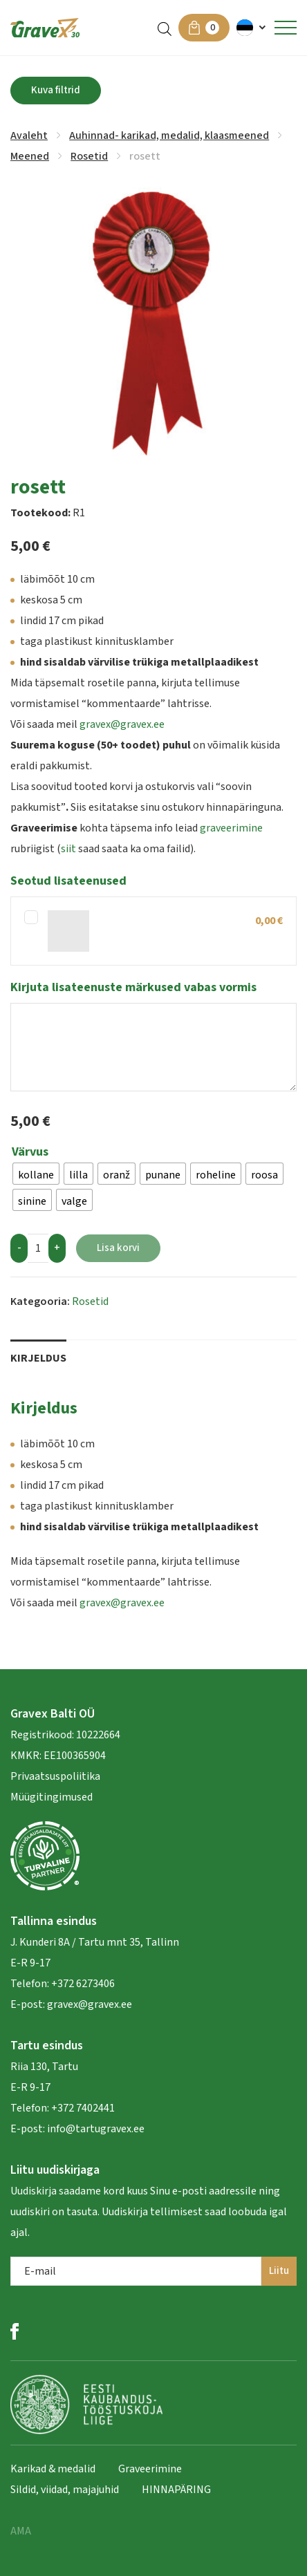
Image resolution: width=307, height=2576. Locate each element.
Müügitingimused (51, 1797)
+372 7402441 (83, 2108)
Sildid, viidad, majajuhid (64, 2489)
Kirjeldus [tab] (38, 1358)
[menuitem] (252, 27)
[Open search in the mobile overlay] (164, 28)
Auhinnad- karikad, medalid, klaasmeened (169, 135)
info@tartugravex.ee (96, 2128)
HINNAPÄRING (176, 2489)
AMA (20, 2531)
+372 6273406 (82, 1983)
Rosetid (89, 156)
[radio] (36, 1173)
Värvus (30, 1152)
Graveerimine (150, 2468)
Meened (29, 156)
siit (68, 848)
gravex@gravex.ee (122, 724)
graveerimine (231, 828)
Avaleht (29, 135)
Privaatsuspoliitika (55, 1776)
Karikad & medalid (52, 2468)
